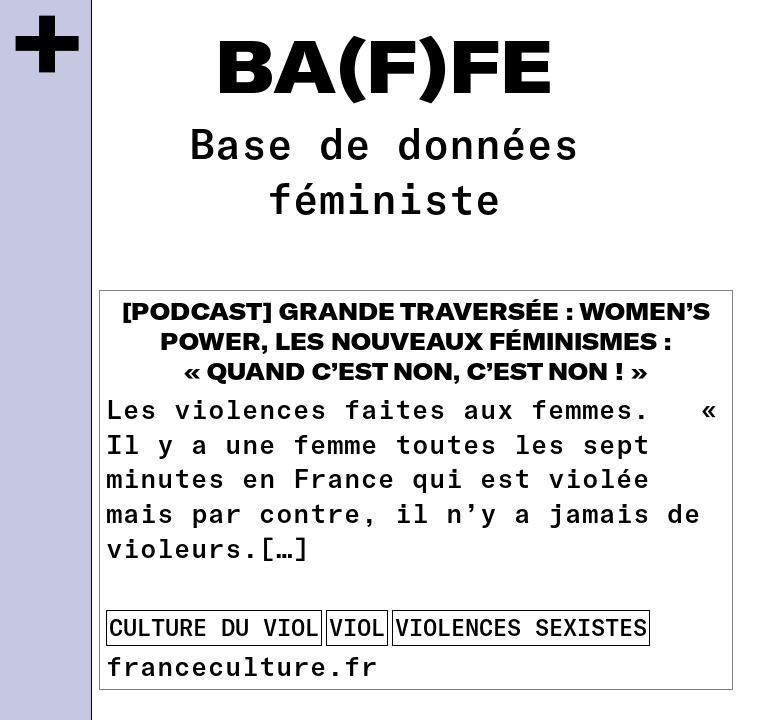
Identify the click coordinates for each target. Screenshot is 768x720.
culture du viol (214, 627)
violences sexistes (521, 627)
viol (357, 627)
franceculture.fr (242, 665)
